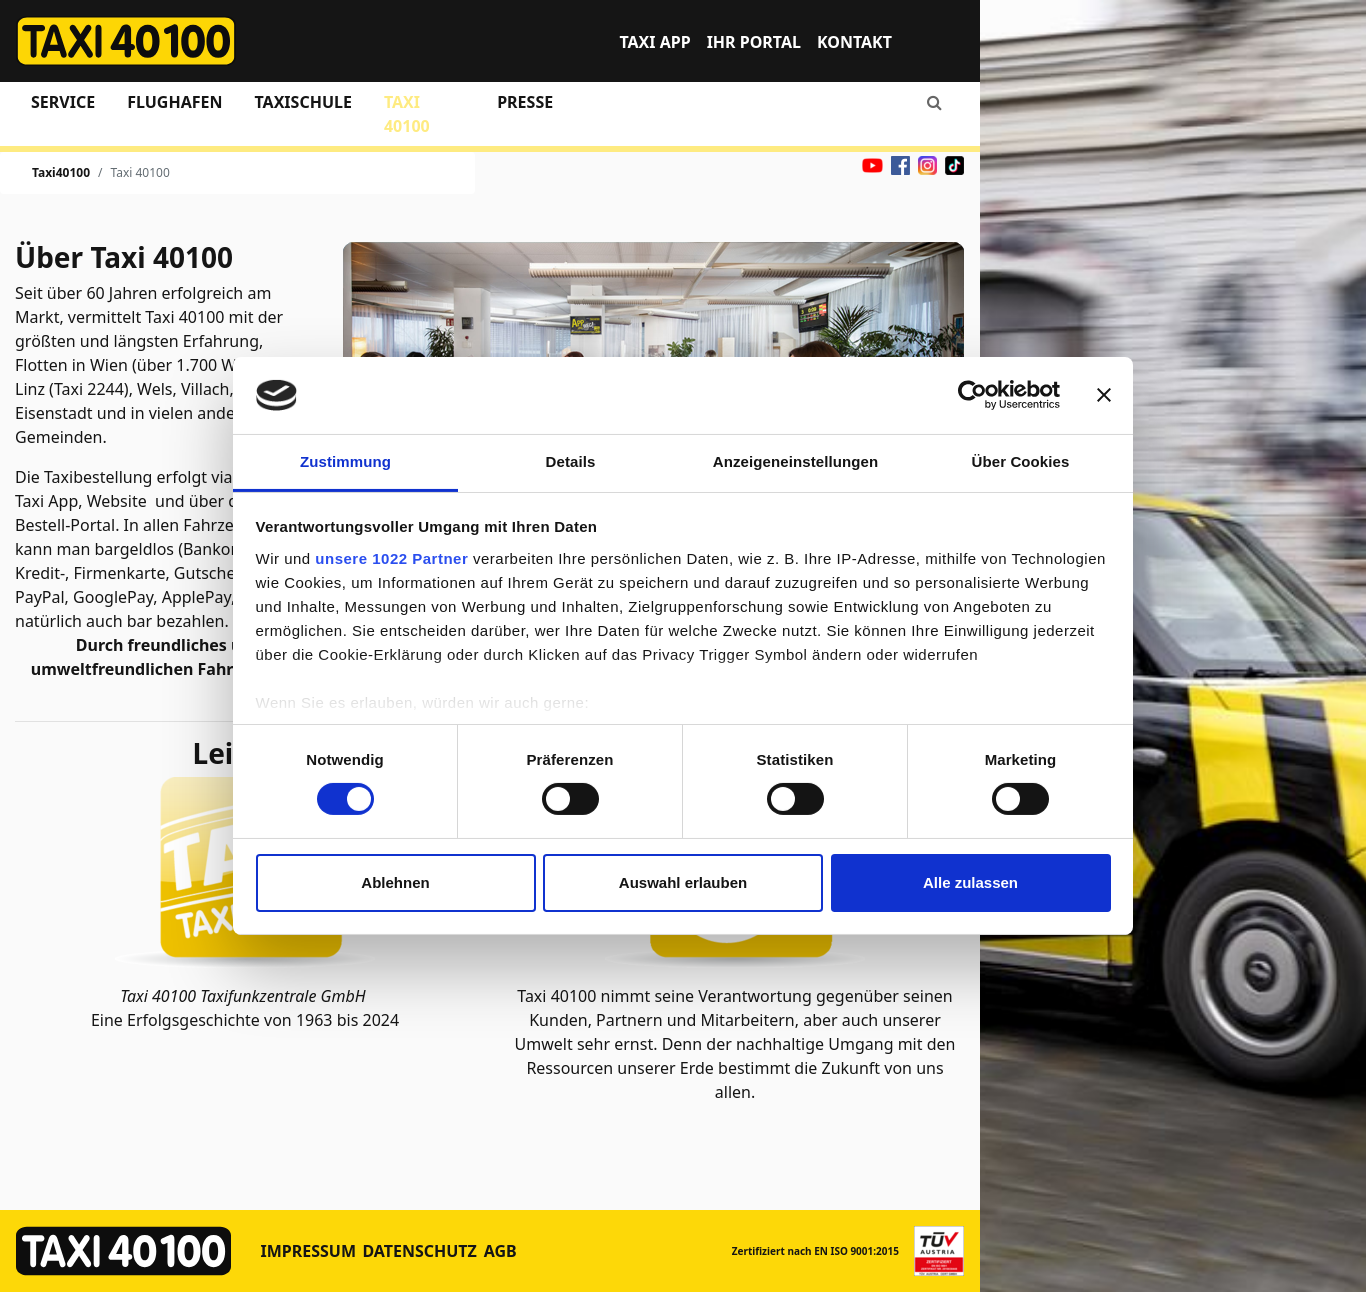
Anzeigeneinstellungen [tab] (795, 461)
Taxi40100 (61, 172)
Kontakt (854, 42)
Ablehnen (395, 882)
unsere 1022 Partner (391, 558)
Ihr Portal (754, 42)
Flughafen (174, 102)
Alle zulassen (970, 882)
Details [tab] (571, 461)
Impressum (309, 1251)
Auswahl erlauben (683, 882)
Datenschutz (419, 1251)
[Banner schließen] (1104, 395)
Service (63, 102)
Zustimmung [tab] (345, 461)
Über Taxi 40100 (124, 257)
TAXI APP (654, 42)
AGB (500, 1251)
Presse (525, 102)
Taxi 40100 (407, 114)
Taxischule (302, 102)
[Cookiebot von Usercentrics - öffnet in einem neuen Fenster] (972, 395)
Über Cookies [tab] (1021, 461)
